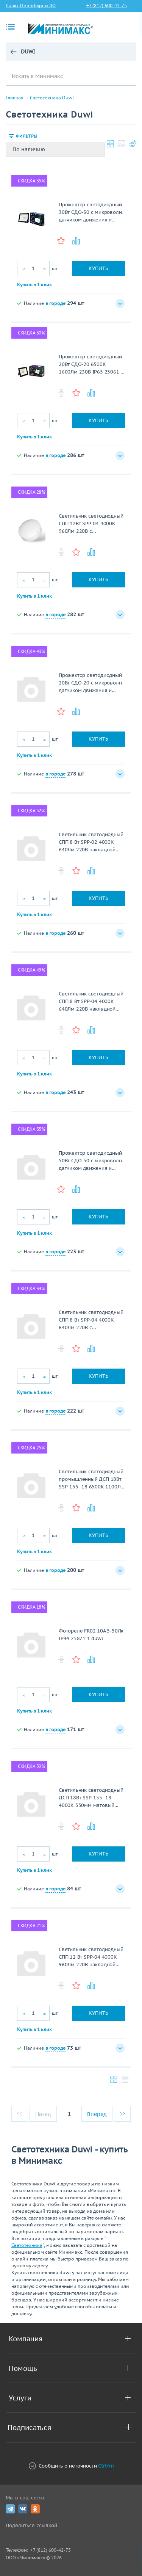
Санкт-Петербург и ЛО (31, 5)
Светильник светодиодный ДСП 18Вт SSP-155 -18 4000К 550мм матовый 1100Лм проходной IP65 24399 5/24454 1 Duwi (91, 1798)
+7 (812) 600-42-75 (106, 5)
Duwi (28, 51)
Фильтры (26, 136)
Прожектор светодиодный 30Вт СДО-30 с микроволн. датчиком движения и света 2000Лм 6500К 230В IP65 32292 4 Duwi (91, 212)
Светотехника (26, 2245)
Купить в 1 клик (34, 284)
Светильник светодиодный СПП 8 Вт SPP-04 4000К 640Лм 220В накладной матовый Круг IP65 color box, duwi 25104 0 (91, 1002)
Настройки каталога (133, 143)
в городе (55, 303)
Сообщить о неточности (71, 2465)
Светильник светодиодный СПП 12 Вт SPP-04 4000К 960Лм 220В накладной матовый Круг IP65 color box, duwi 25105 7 (91, 1957)
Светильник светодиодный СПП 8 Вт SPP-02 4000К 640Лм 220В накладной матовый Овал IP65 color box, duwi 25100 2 (91, 842)
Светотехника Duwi (52, 97)
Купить (98, 268)
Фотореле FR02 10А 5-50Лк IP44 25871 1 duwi (91, 1635)
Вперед (97, 2114)
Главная (14, 97)
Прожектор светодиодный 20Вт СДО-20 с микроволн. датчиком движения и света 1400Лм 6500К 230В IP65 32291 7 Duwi (91, 683)
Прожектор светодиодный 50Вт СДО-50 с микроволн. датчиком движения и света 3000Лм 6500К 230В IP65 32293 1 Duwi (91, 1161)
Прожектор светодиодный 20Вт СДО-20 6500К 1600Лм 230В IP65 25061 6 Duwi (91, 364)
